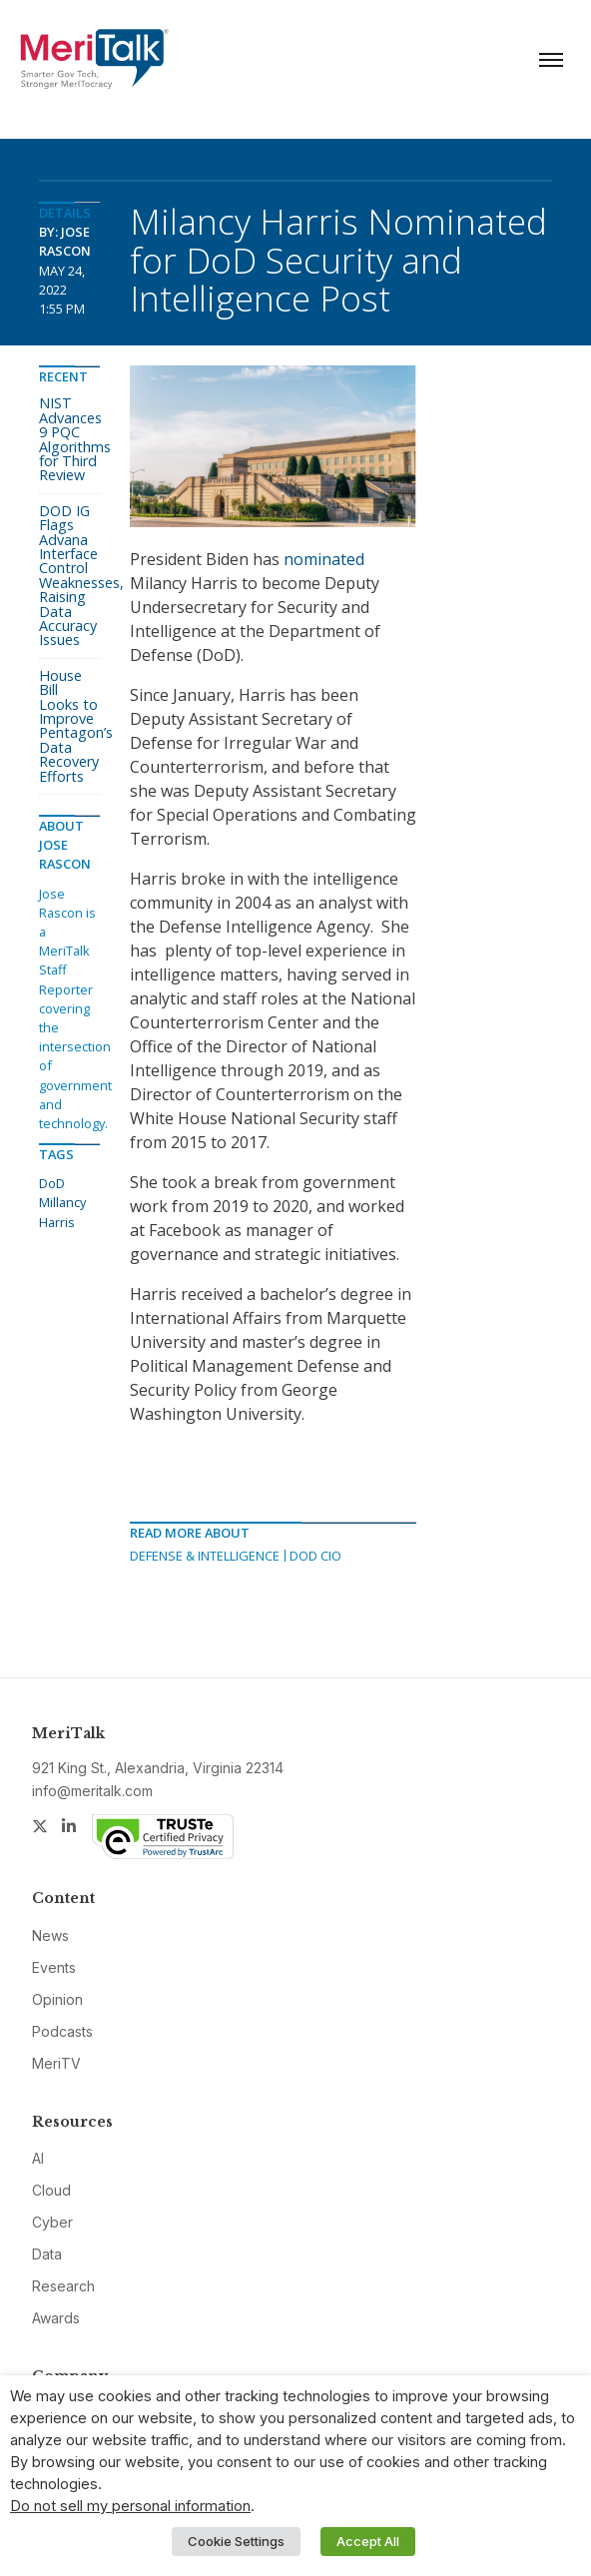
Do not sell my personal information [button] (130, 2506)
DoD (52, 1183)
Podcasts (62, 2031)
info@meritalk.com (92, 1790)
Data (47, 2254)
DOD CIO (315, 1556)
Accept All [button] (367, 2541)
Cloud (51, 2190)
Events (54, 1967)
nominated (324, 559)
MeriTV (56, 2063)
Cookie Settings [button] (236, 2541)
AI (38, 2158)
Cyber (52, 2222)
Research (63, 2285)
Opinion (57, 1999)
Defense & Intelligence (205, 1556)
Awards (56, 2317)
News (50, 1935)
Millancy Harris (62, 1211)
